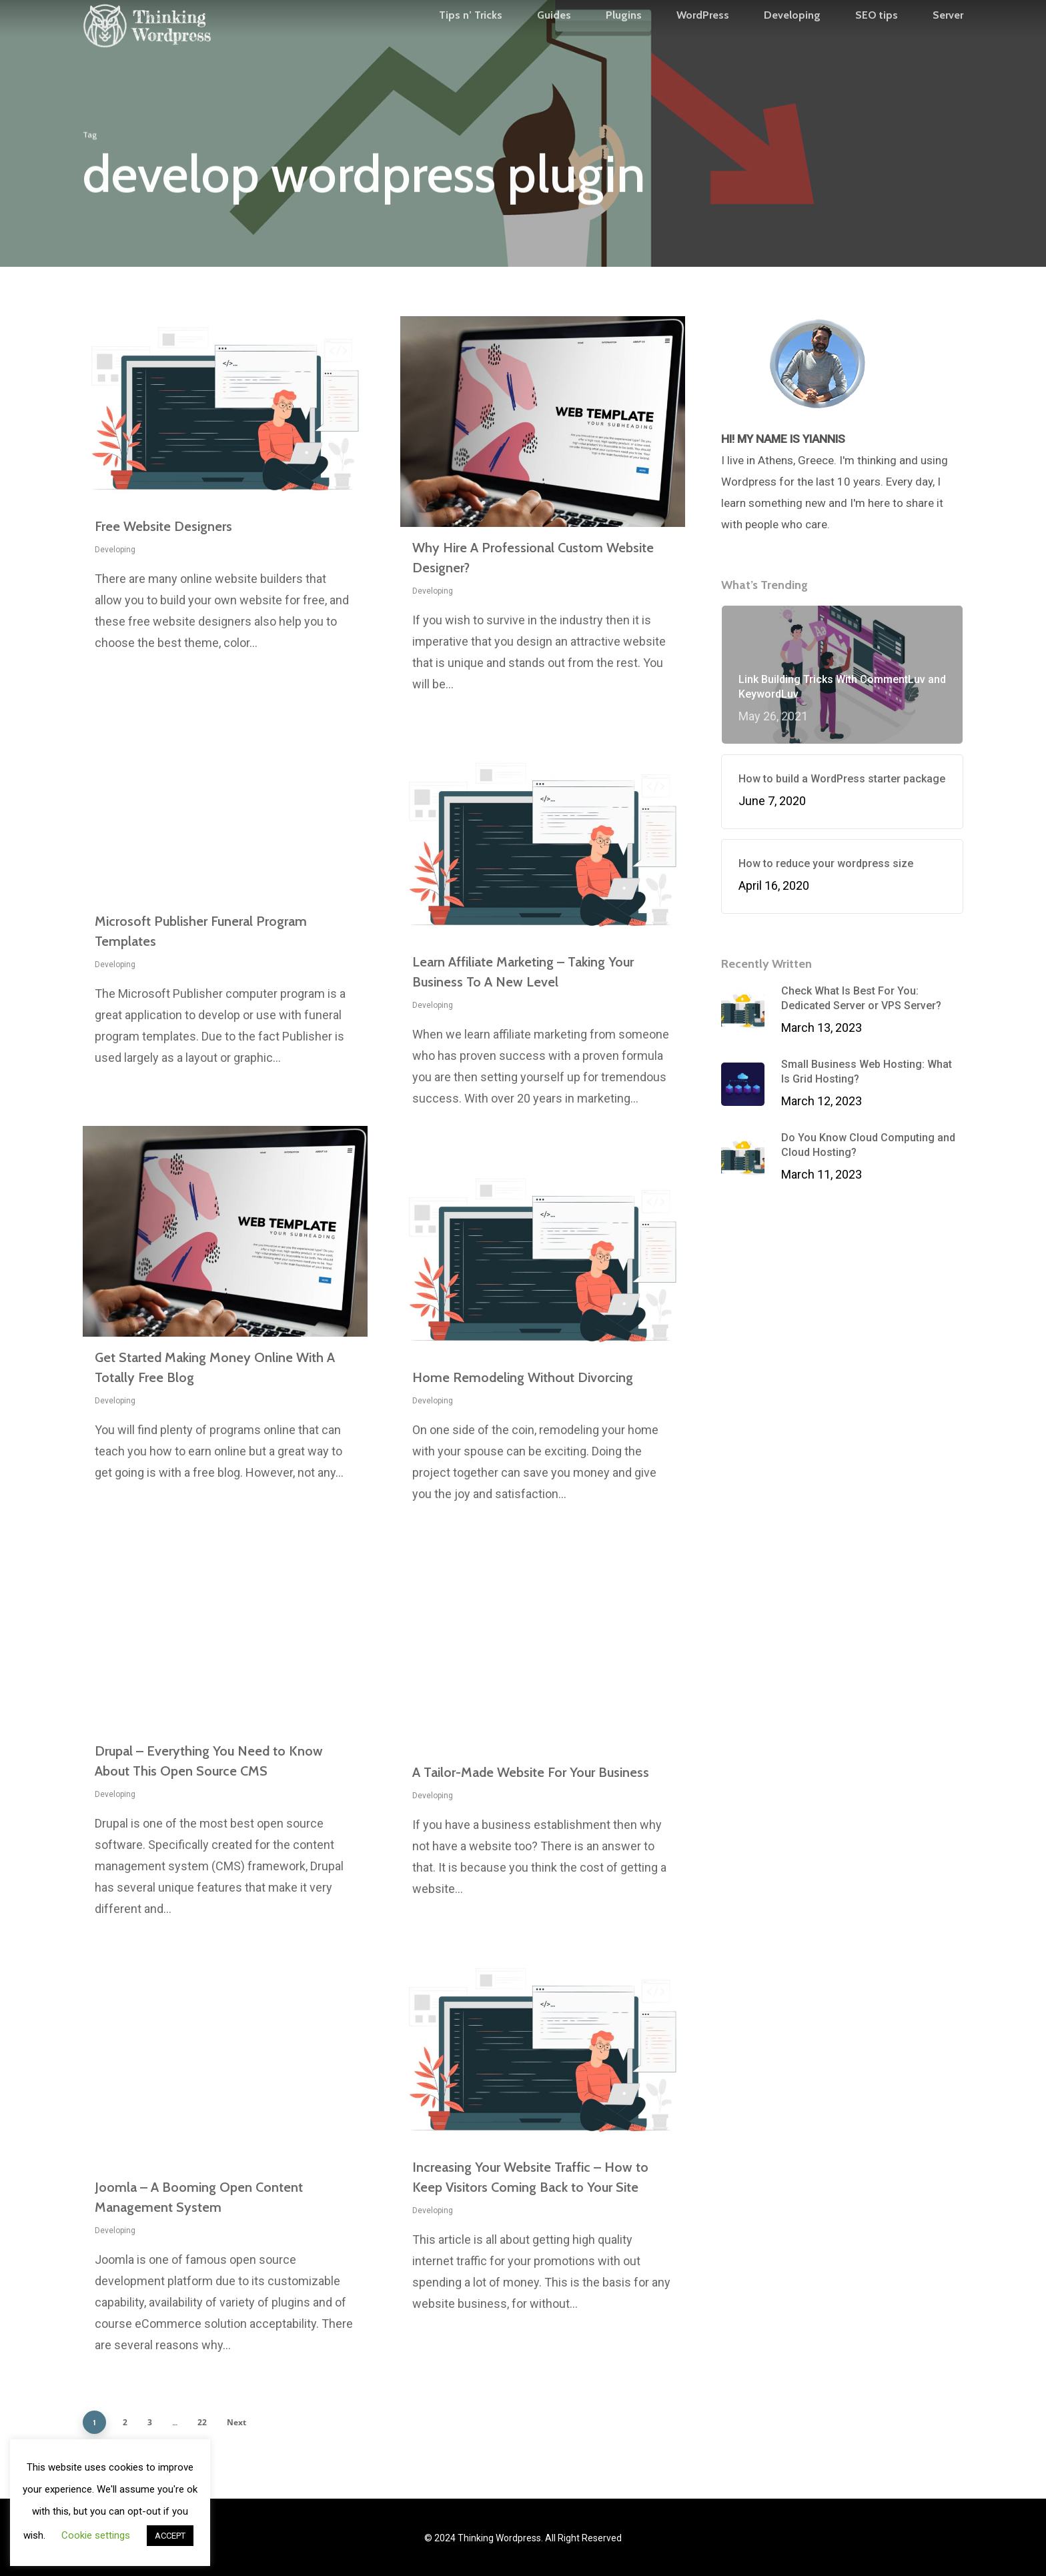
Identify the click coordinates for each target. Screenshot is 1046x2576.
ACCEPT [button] (170, 2536)
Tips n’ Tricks (470, 40)
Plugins (624, 40)
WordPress (702, 40)
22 (202, 2422)
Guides (554, 40)
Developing (792, 40)
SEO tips (876, 40)
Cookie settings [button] (95, 2535)
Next (236, 2422)
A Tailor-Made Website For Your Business (530, 1772)
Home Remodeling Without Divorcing (522, 1377)
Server (948, 40)
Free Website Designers (163, 526)
